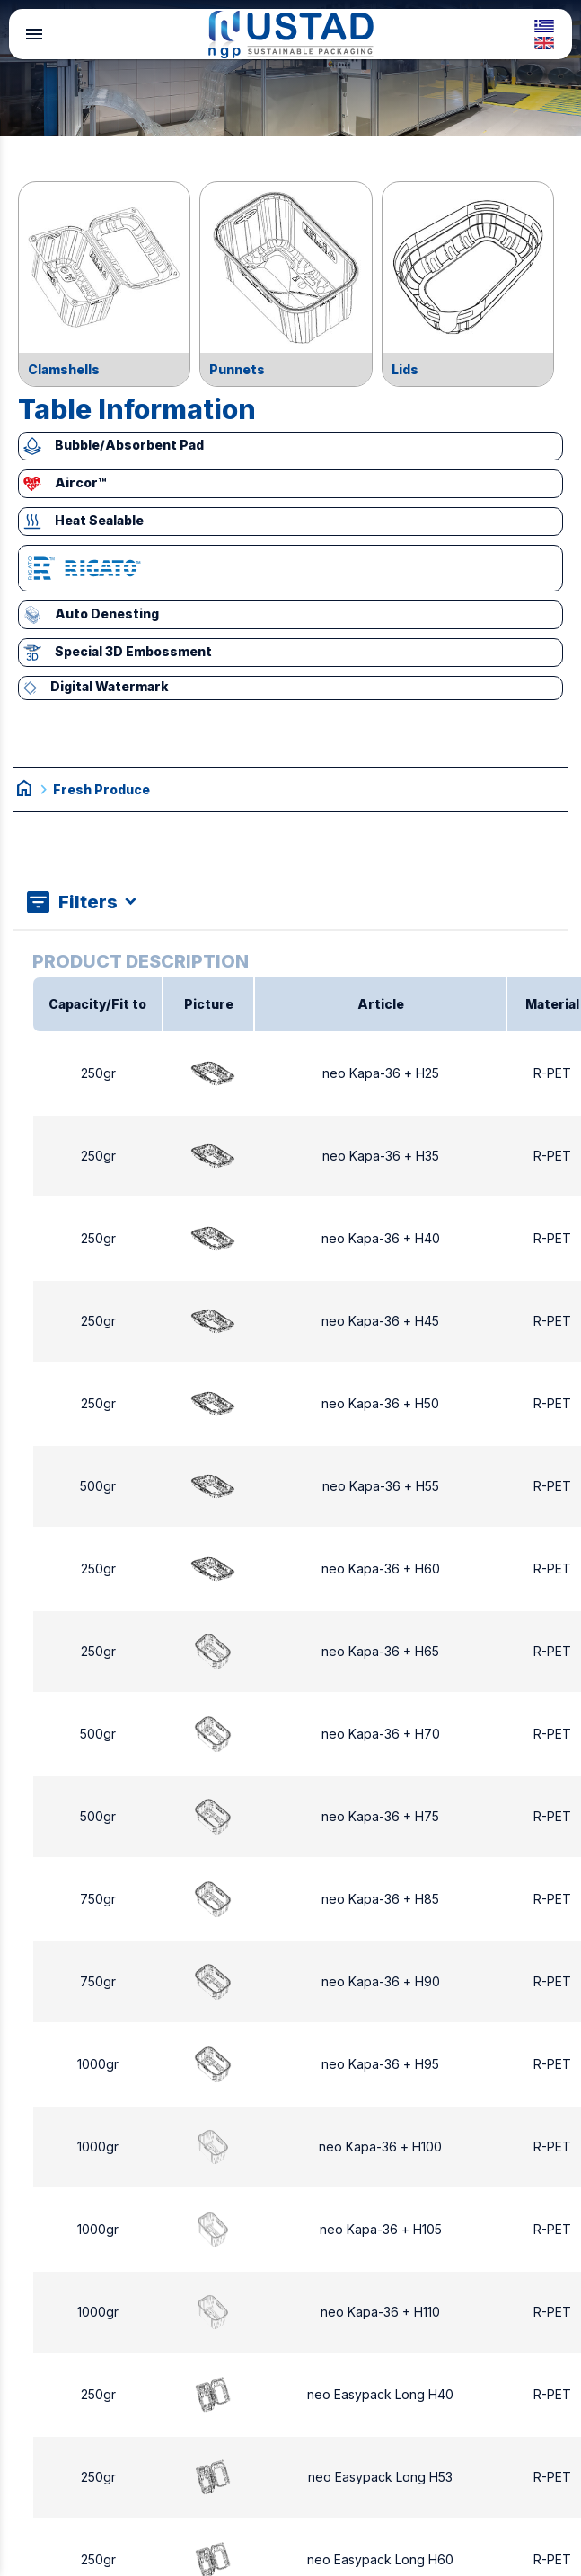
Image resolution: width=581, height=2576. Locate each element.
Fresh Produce (101, 789)
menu (34, 34)
